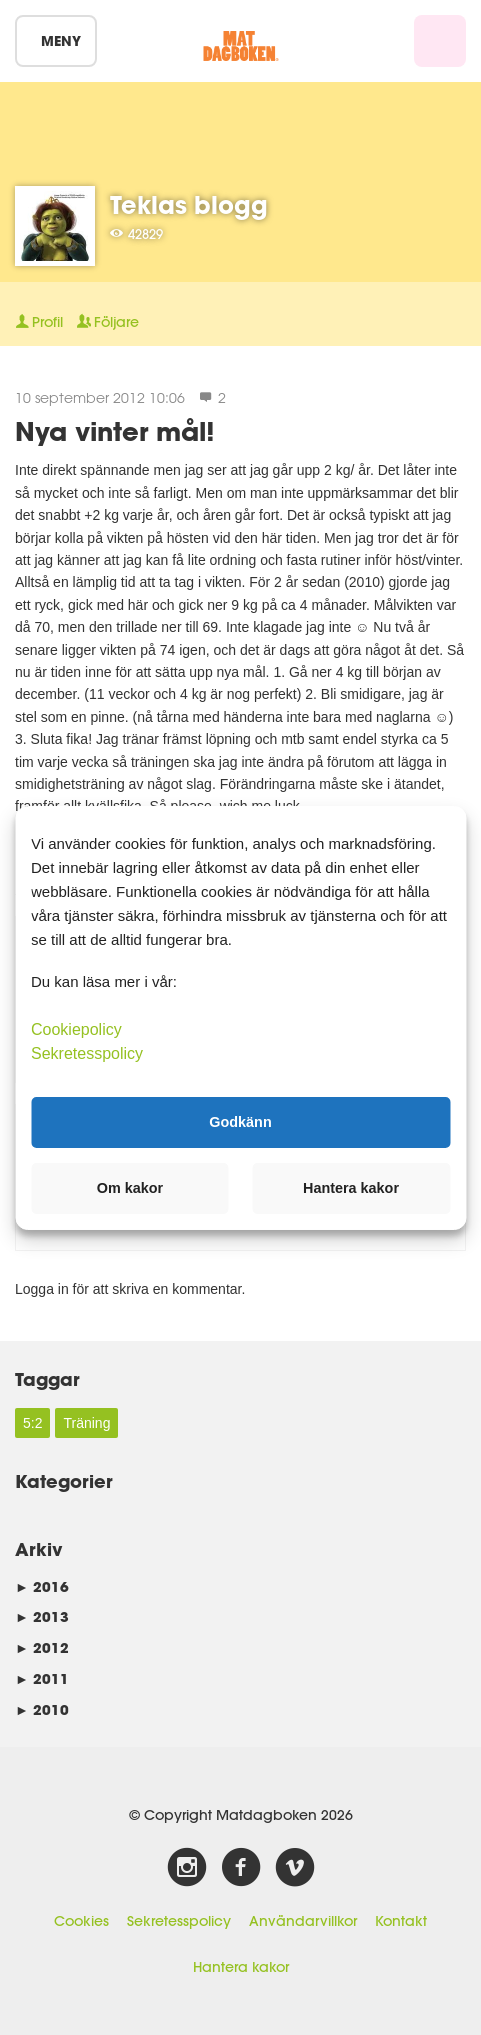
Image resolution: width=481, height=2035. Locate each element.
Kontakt (401, 1921)
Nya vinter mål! (115, 430)
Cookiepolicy (76, 1028)
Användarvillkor (303, 1921)
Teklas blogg (189, 204)
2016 (42, 1586)
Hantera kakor (241, 1967)
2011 (42, 1678)
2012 (42, 1647)
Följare (108, 322)
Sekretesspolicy (179, 1921)
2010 (42, 1709)
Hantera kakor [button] (351, 1188)
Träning (86, 1423)
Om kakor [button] (130, 1188)
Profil (39, 322)
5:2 (32, 1423)
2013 (42, 1616)
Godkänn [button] (240, 1122)
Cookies (81, 1921)
